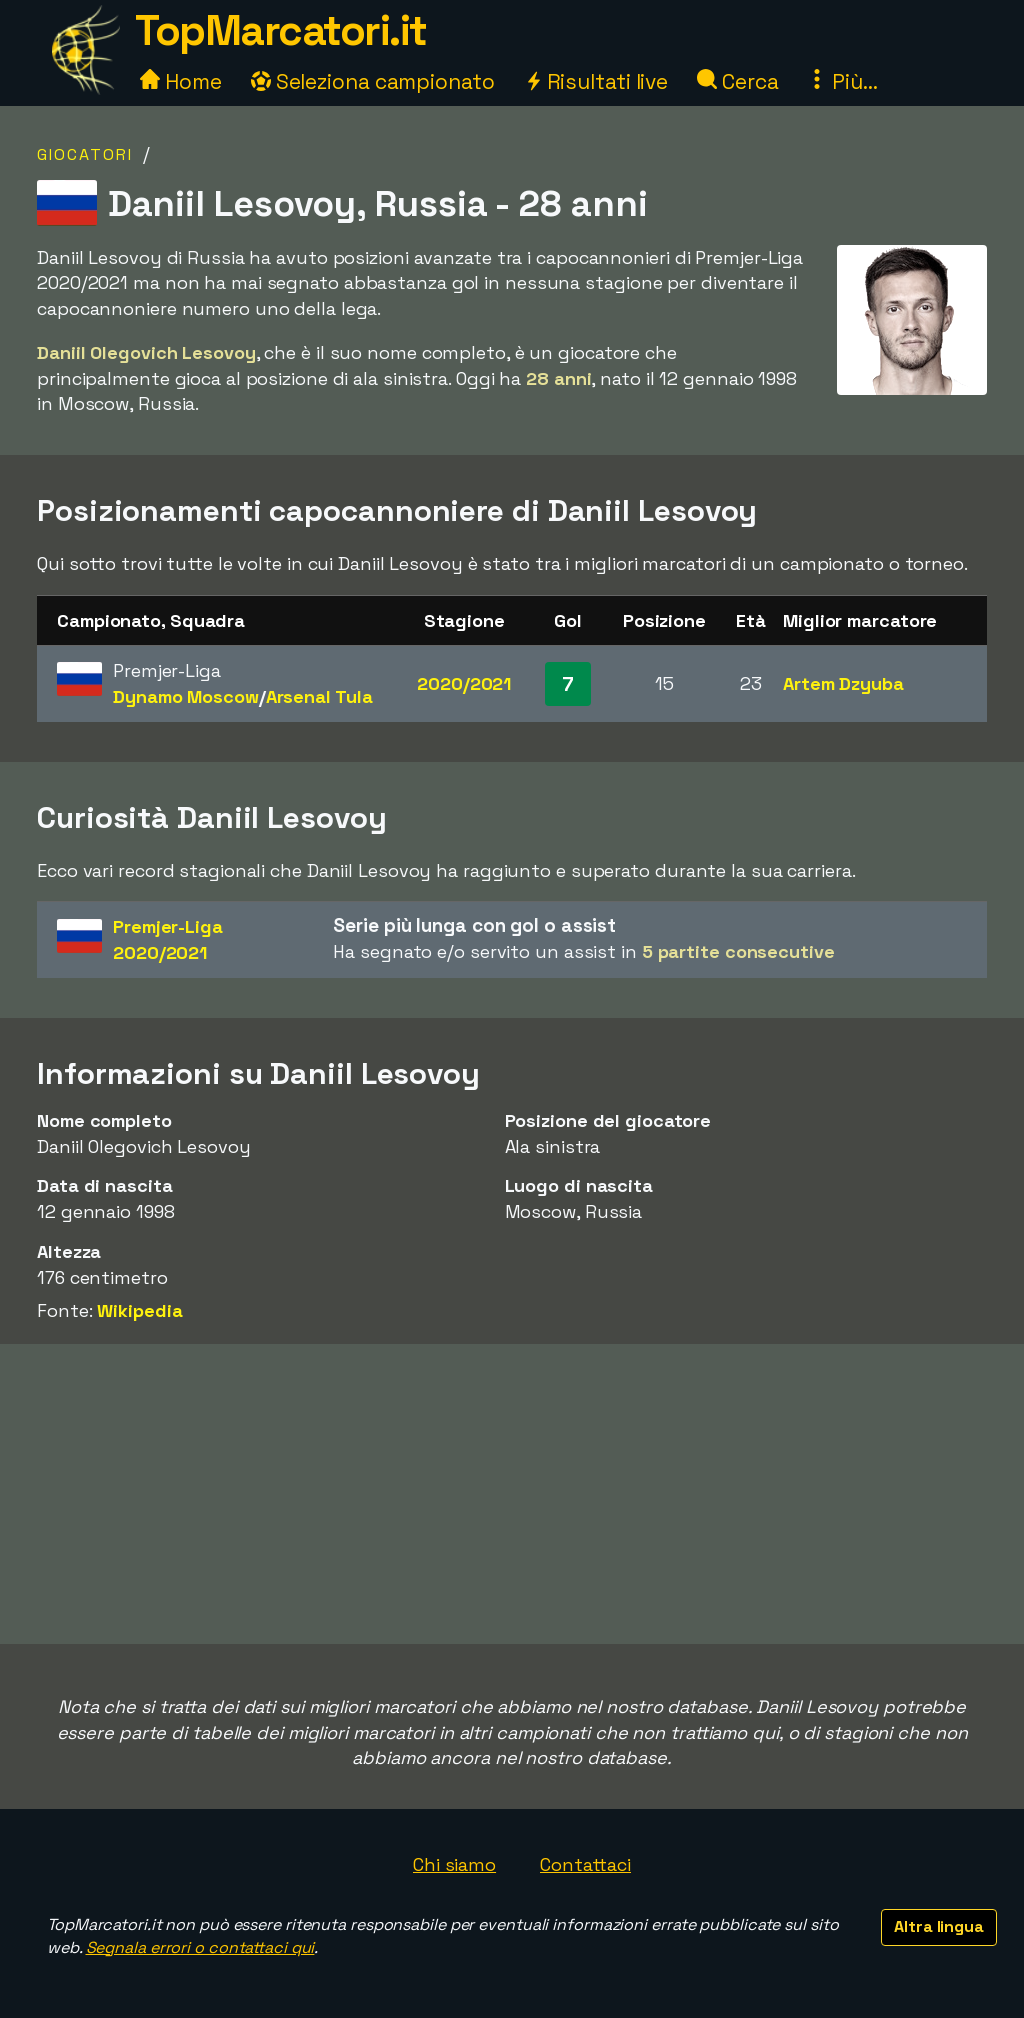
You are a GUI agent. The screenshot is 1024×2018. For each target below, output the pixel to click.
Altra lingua (939, 1926)
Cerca (737, 81)
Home (181, 81)
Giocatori (85, 154)
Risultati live (596, 81)
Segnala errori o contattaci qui (200, 1947)
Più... (842, 81)
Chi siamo (454, 1864)
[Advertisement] (512, 1494)
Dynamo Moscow (186, 696)
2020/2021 (464, 683)
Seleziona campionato (373, 81)
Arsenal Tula (319, 696)
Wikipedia (139, 1310)
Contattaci (585, 1864)
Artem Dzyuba (843, 683)
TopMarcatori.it (281, 30)
